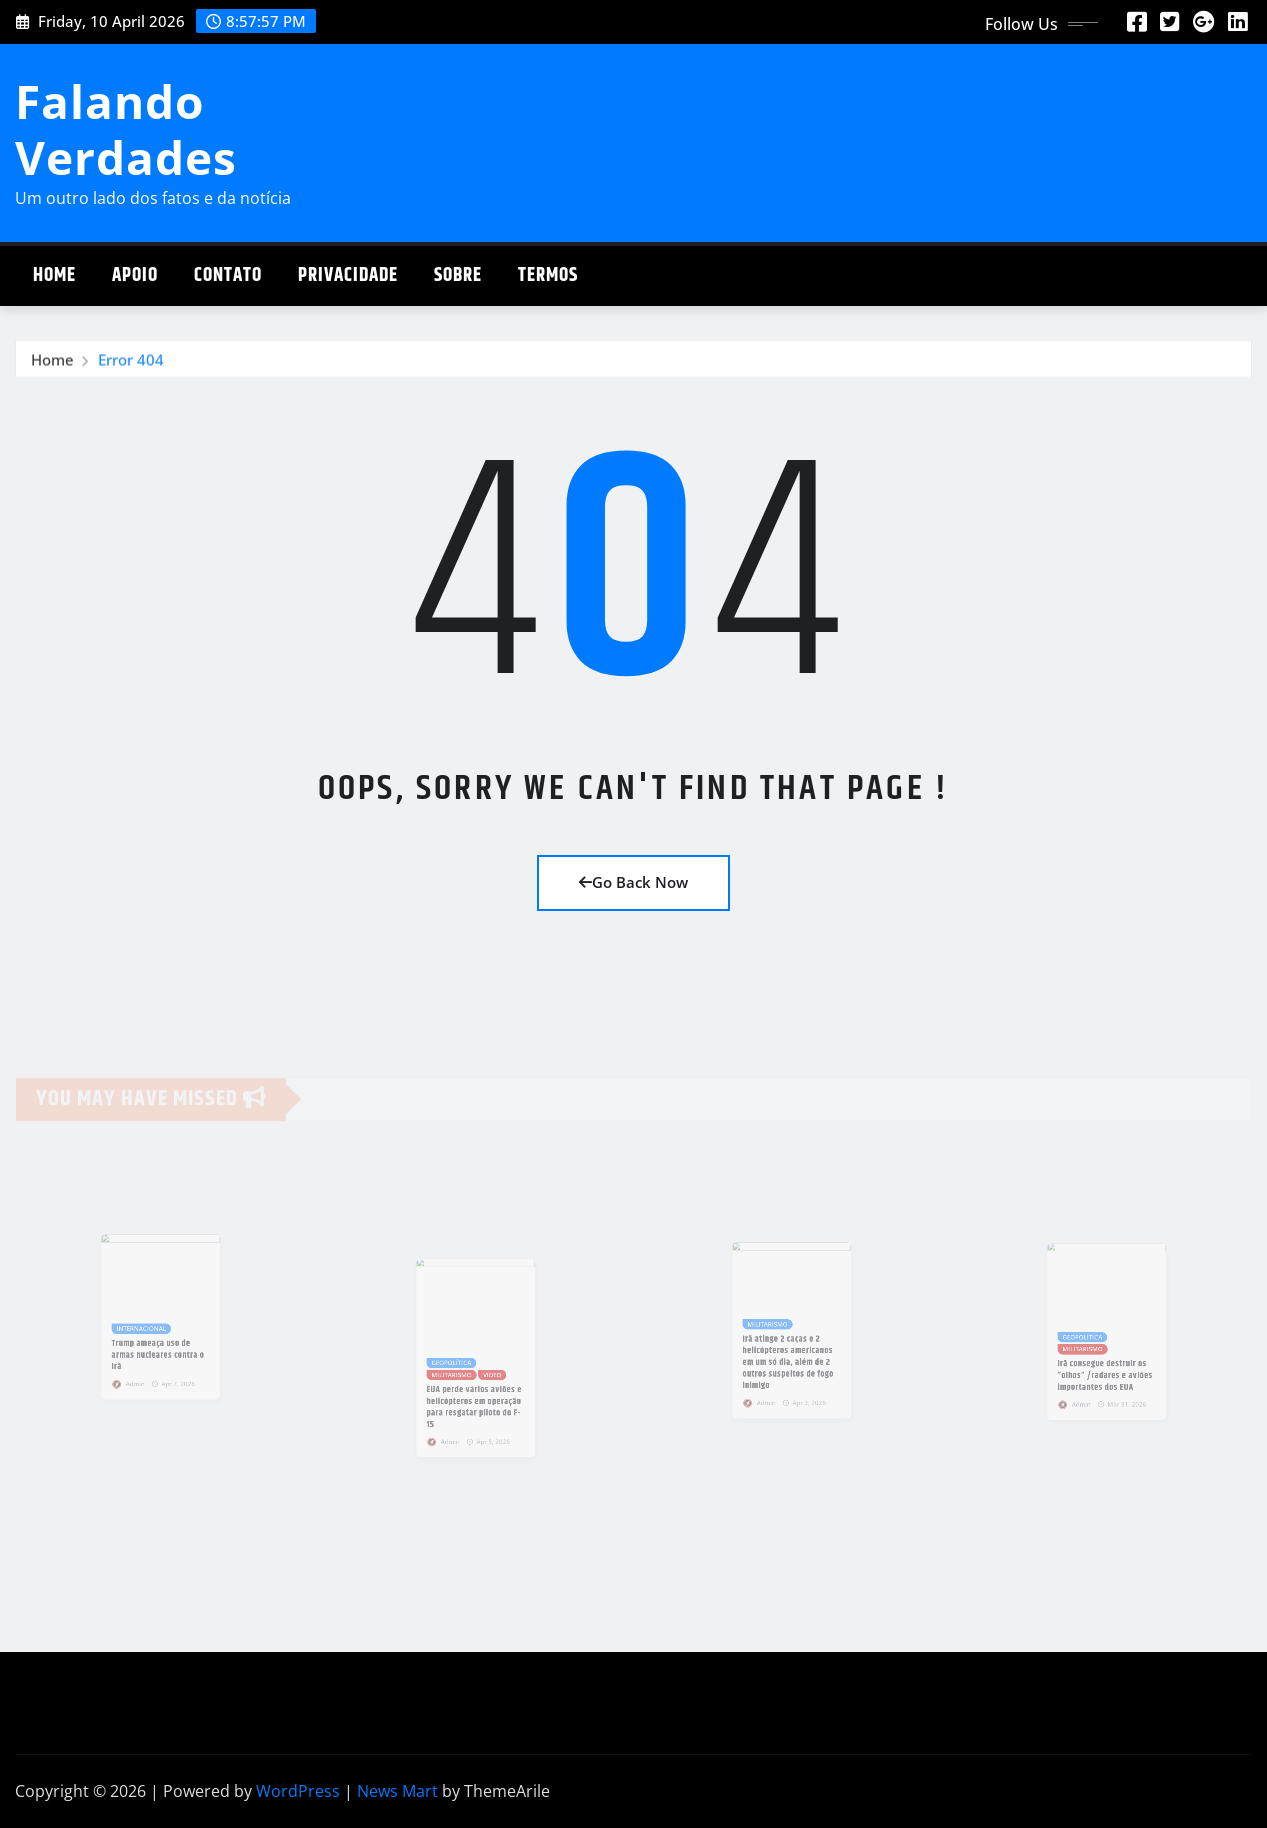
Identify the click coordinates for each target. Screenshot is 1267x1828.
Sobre (458, 275)
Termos (548, 275)
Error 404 (131, 364)
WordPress (298, 1791)
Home (54, 275)
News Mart (397, 1791)
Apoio (135, 275)
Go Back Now (633, 882)
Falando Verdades (126, 128)
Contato (228, 275)
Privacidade (348, 275)
